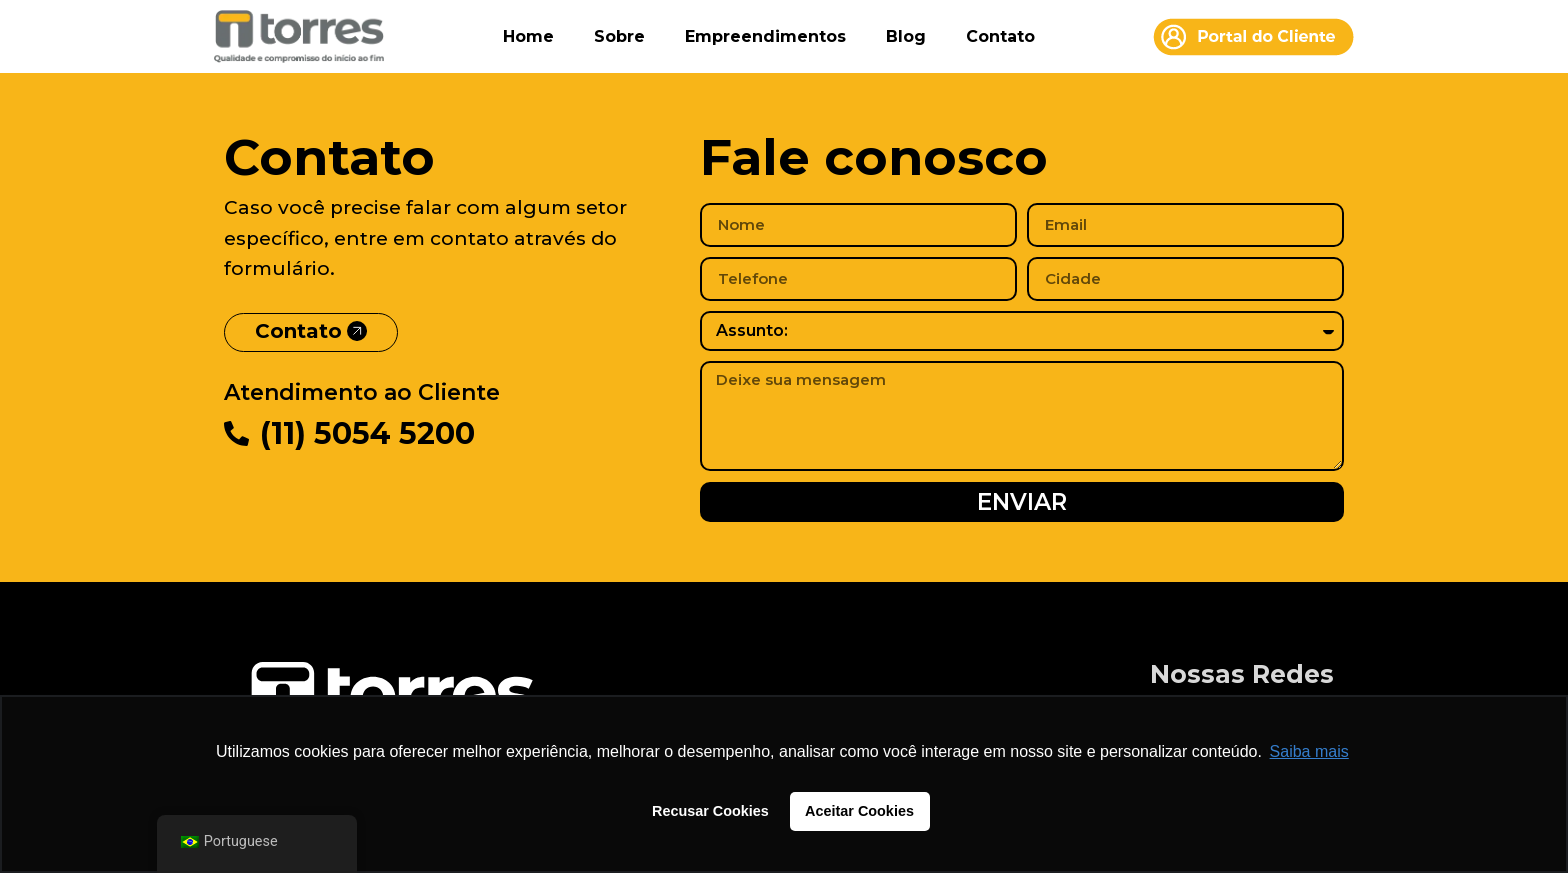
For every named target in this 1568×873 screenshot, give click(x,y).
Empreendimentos (765, 36)
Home (528, 36)
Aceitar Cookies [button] (859, 811)
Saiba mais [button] (1309, 751)
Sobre (619, 36)
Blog (906, 36)
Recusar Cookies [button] (710, 811)
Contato (1000, 36)
